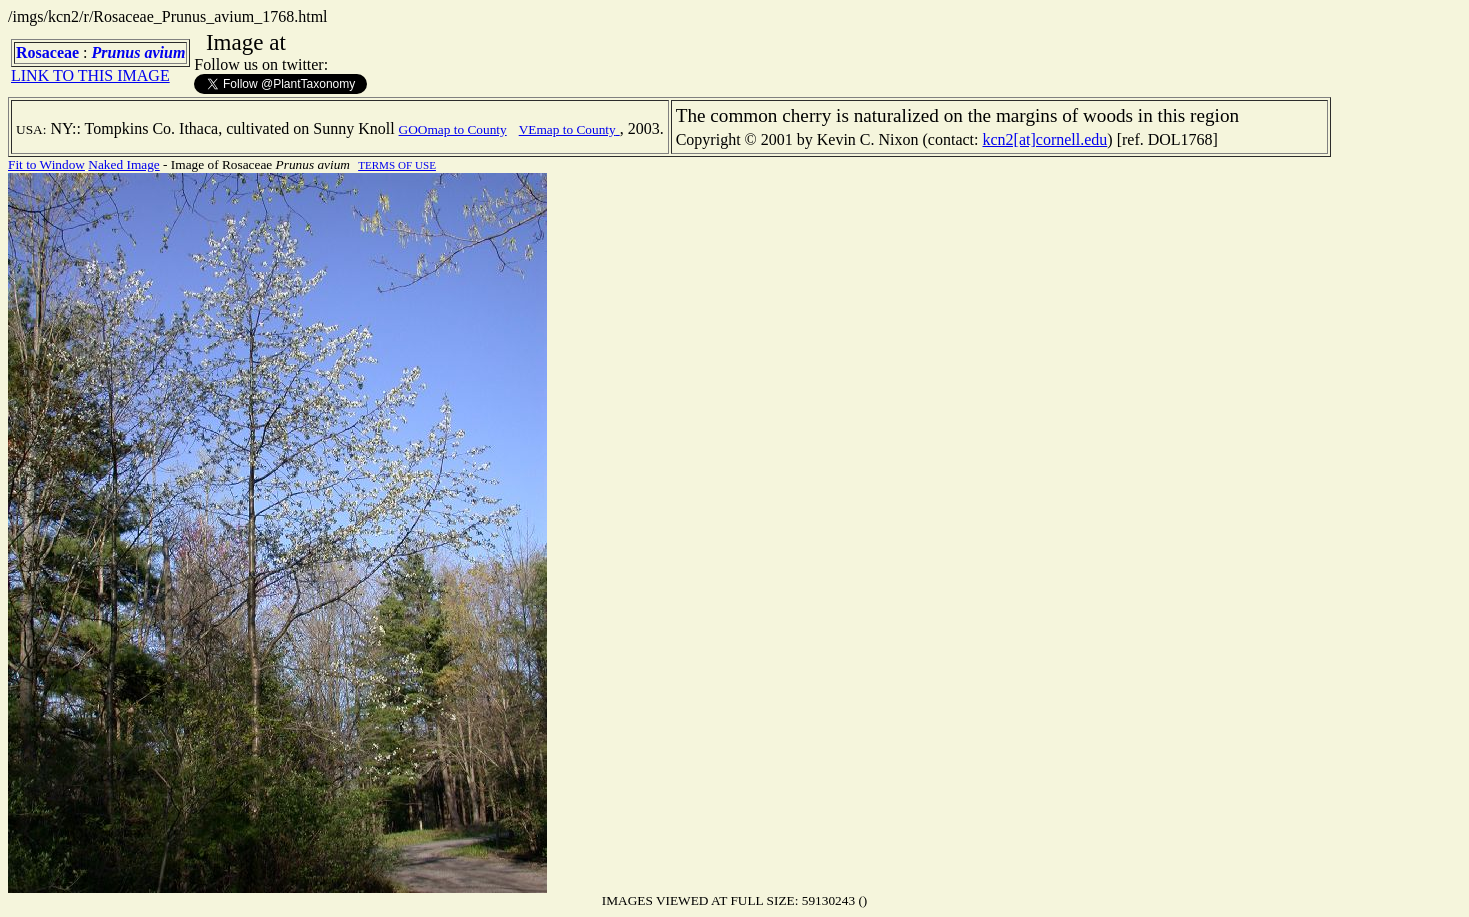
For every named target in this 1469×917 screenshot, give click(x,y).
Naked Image (123, 164)
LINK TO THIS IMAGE (90, 75)
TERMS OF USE (397, 165)
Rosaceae (47, 52)
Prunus (116, 52)
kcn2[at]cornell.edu (1044, 139)
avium (164, 52)
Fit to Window (46, 164)
